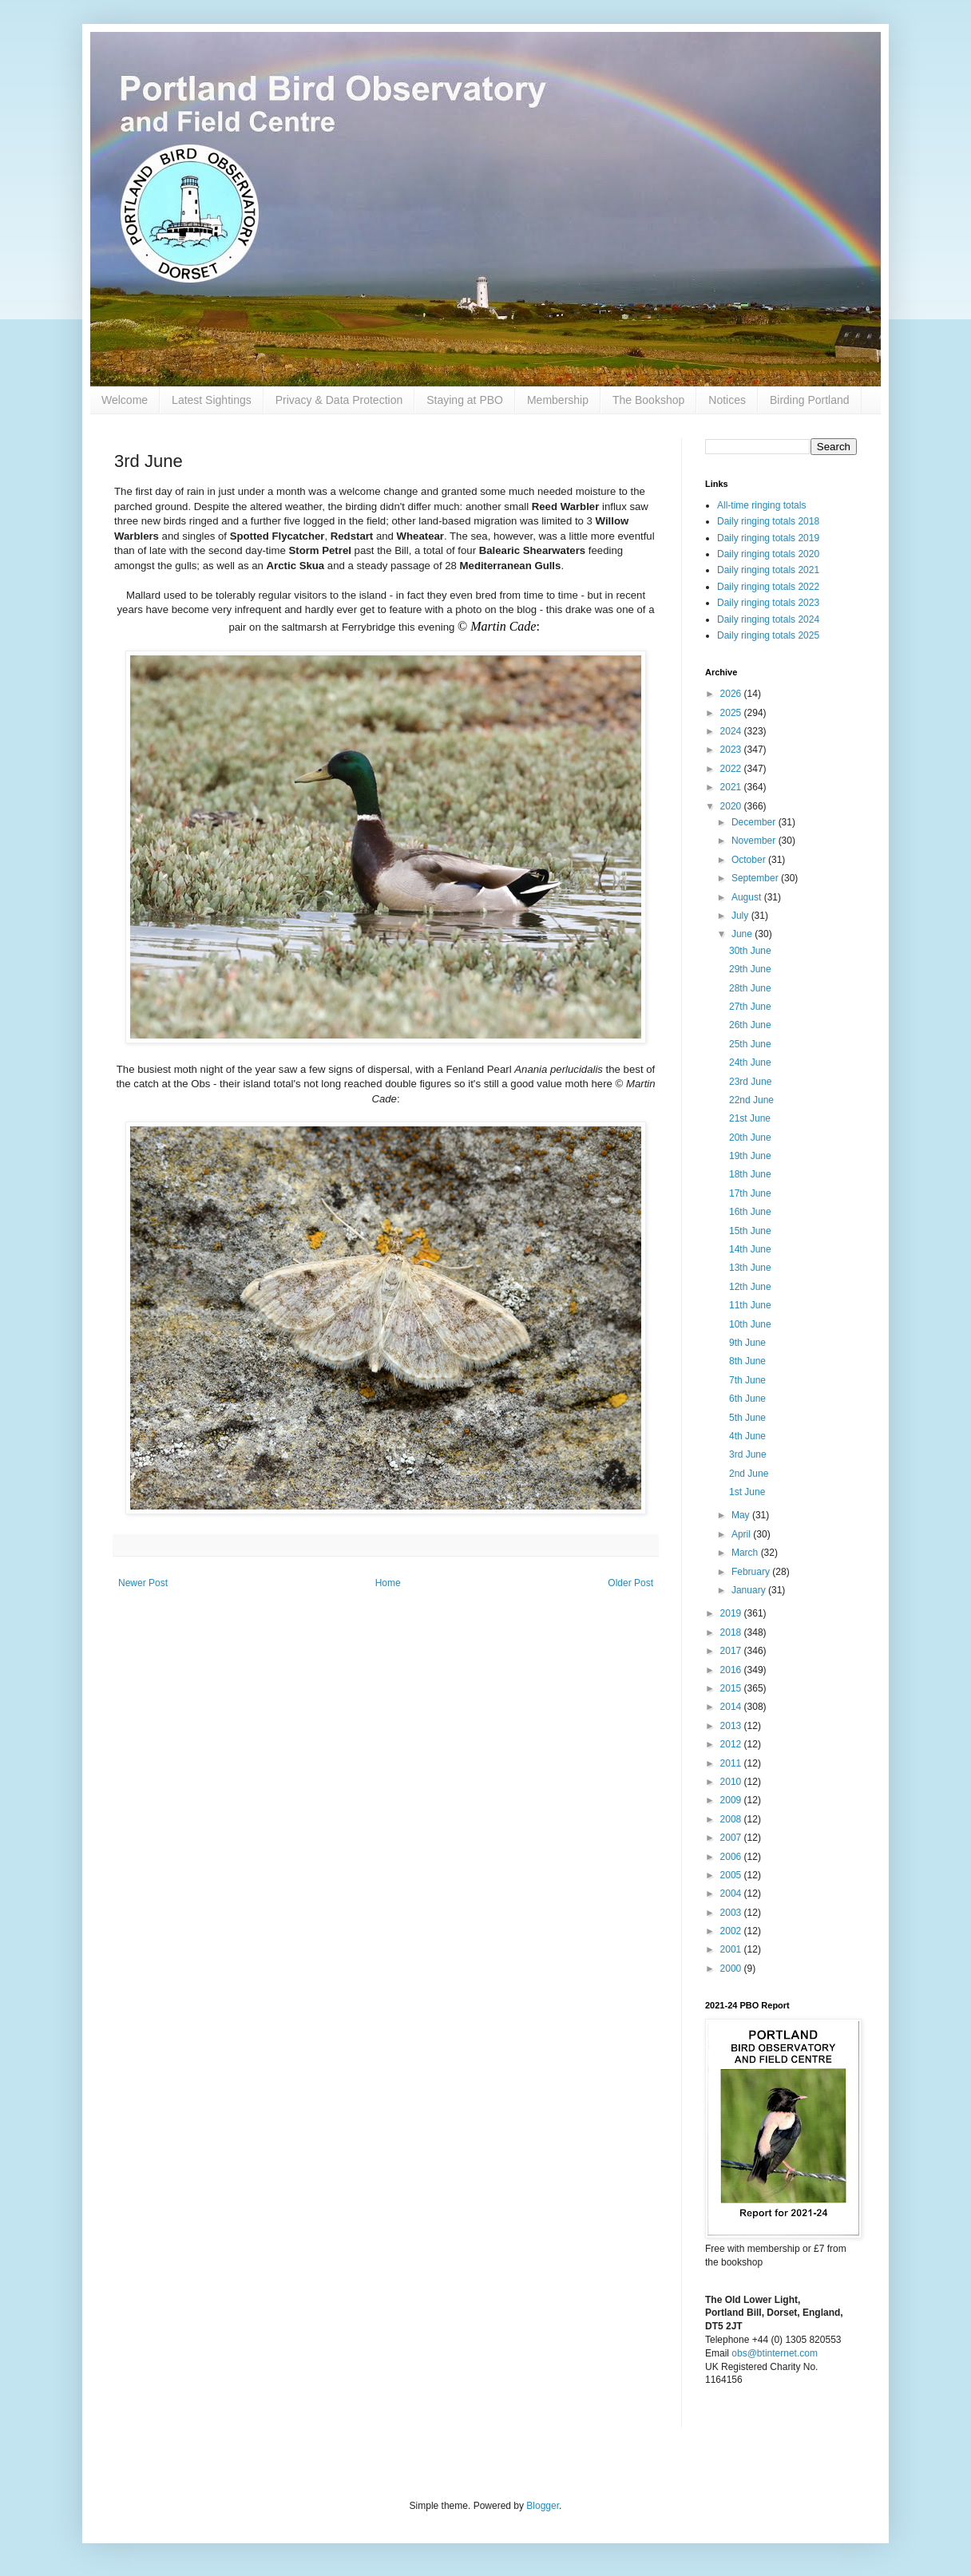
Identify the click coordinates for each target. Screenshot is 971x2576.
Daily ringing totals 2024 (768, 619)
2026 (732, 693)
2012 (732, 1744)
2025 (732, 712)
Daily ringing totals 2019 (768, 538)
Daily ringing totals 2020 (768, 554)
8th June (747, 1361)
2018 (732, 1632)
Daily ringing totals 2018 (768, 521)
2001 (732, 1949)
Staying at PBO (464, 400)
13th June (750, 1267)
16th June (750, 1211)
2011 (732, 1763)
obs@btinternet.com (774, 2353)
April (742, 1534)
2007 (732, 1837)
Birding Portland (810, 400)
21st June (750, 1118)
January (749, 1590)
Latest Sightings (212, 400)
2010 (732, 1781)
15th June (750, 1231)
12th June (750, 1286)
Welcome (124, 400)
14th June (750, 1249)
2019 (732, 1613)
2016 (732, 1670)
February (751, 1571)
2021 (732, 787)
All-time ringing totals (761, 505)
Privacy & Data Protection (339, 400)
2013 (732, 1725)
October (749, 859)
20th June (750, 1137)
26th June (750, 1025)
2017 (732, 1650)
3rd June (748, 1454)
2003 (732, 1912)
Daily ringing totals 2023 (768, 602)
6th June (747, 1398)
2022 (732, 768)
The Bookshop (648, 400)
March (746, 1552)
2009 (732, 1800)
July (741, 915)
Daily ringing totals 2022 (768, 586)
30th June (750, 950)
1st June (747, 1492)
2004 (732, 1893)
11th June (750, 1305)
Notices (727, 400)
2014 (732, 1706)
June (743, 934)
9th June (747, 1342)
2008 (732, 1819)
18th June (750, 1174)
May (741, 1515)
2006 (732, 1856)
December (755, 822)
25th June (750, 1044)
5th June (747, 1417)
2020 (732, 806)
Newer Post (143, 1583)
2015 (732, 1688)
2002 (732, 1931)
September (756, 878)
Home (388, 1583)
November (755, 840)
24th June (750, 1062)
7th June (747, 1380)
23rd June (750, 1081)
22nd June (751, 1100)
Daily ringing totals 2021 (768, 570)
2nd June (748, 1473)
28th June (750, 988)
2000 (732, 1968)
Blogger (542, 2505)
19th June (750, 1155)
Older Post (630, 1583)
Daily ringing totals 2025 (768, 635)
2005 (732, 1875)
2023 (732, 749)
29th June (750, 969)
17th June (750, 1193)
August (747, 897)
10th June (750, 1324)
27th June (750, 1006)
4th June (747, 1436)
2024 (732, 731)
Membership (558, 400)
